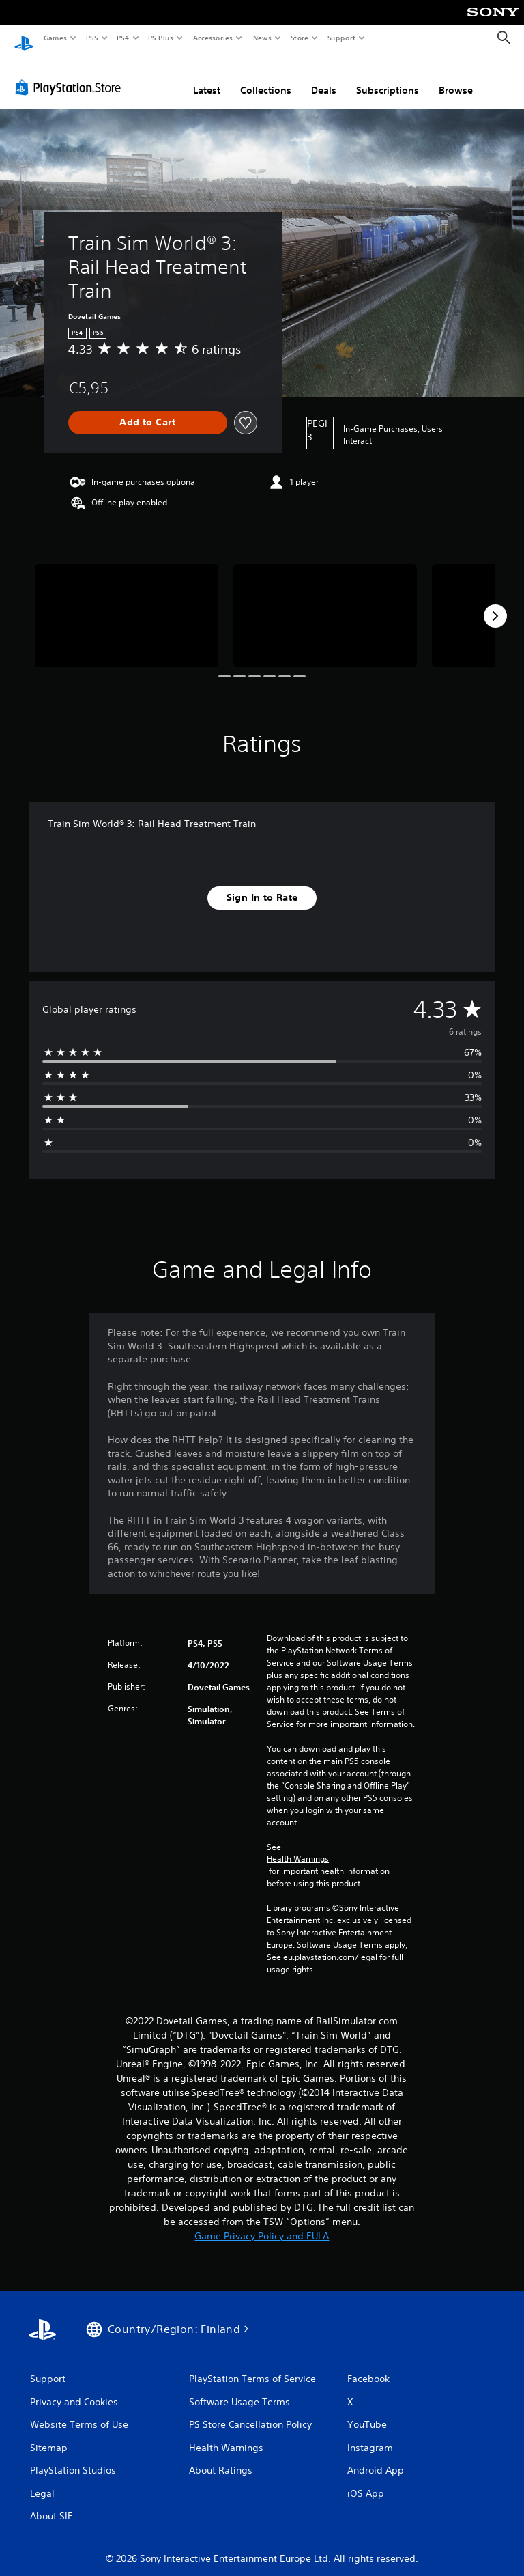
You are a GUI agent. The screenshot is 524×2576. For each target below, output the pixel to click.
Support (341, 37)
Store (299, 37)
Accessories (212, 37)
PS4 (123, 37)
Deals (323, 77)
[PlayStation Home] (23, 38)
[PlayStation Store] (71, 74)
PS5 (91, 37)
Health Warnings (298, 1845)
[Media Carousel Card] (126, 602)
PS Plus (161, 37)
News (262, 37)
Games (54, 37)
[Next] (495, 603)
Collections (265, 77)
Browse (456, 77)
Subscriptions (387, 77)
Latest (206, 77)
